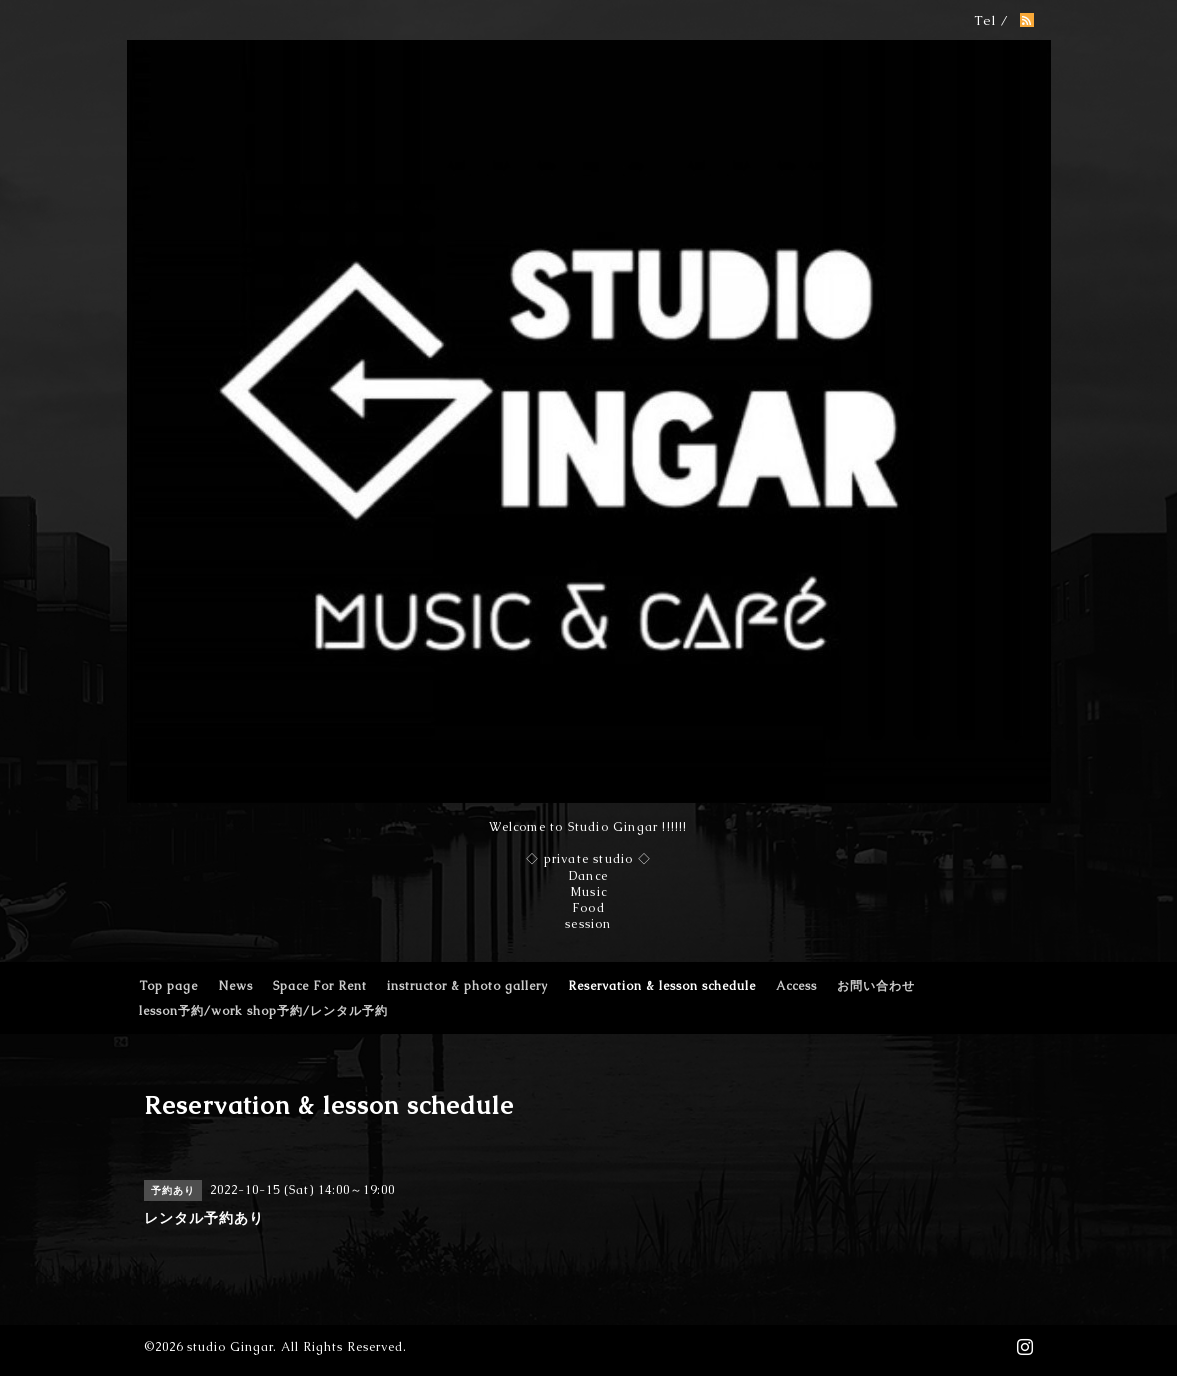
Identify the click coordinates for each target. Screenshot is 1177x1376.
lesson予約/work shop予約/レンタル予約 (263, 1011)
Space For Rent (320, 986)
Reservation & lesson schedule (662, 986)
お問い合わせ (876, 986)
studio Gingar (230, 1347)
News (235, 986)
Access (796, 986)
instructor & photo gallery (467, 986)
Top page (168, 986)
